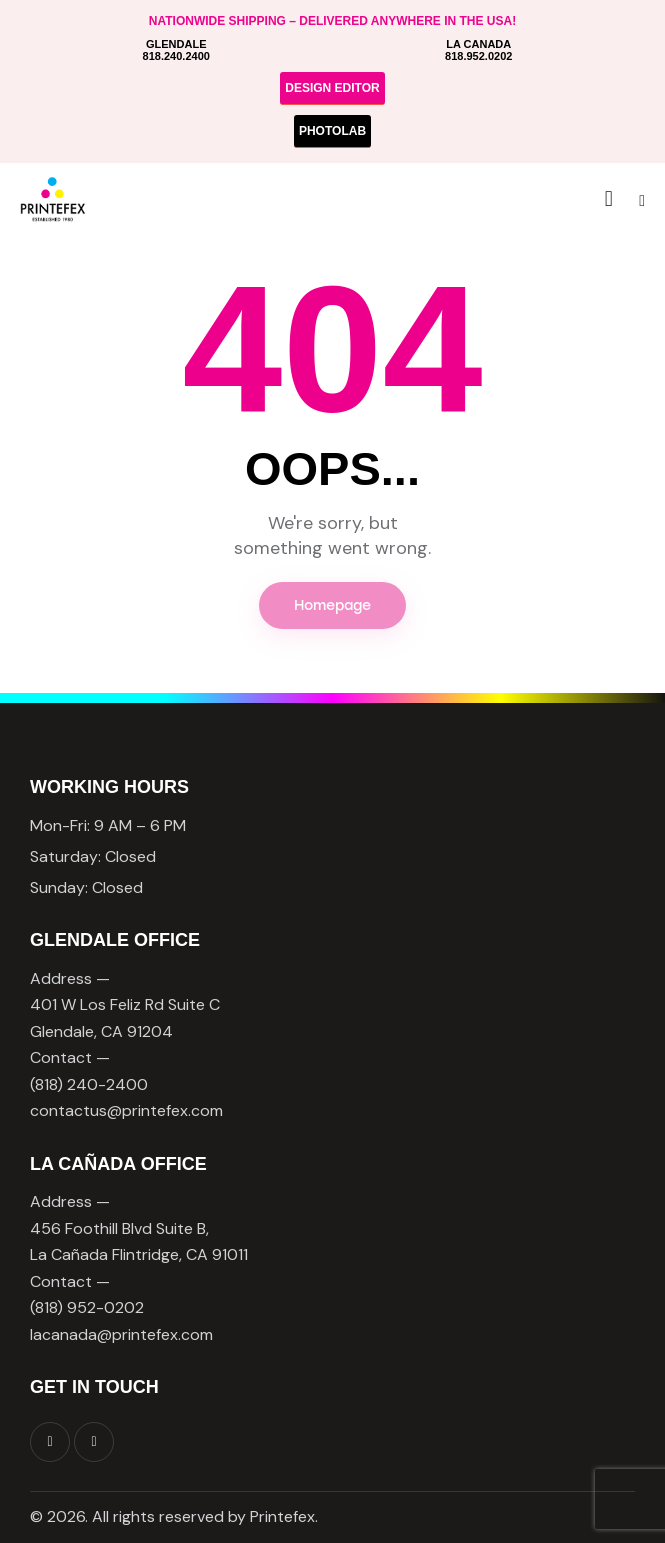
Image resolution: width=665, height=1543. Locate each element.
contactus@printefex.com (126, 1110)
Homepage (332, 605)
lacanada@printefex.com (121, 1334)
